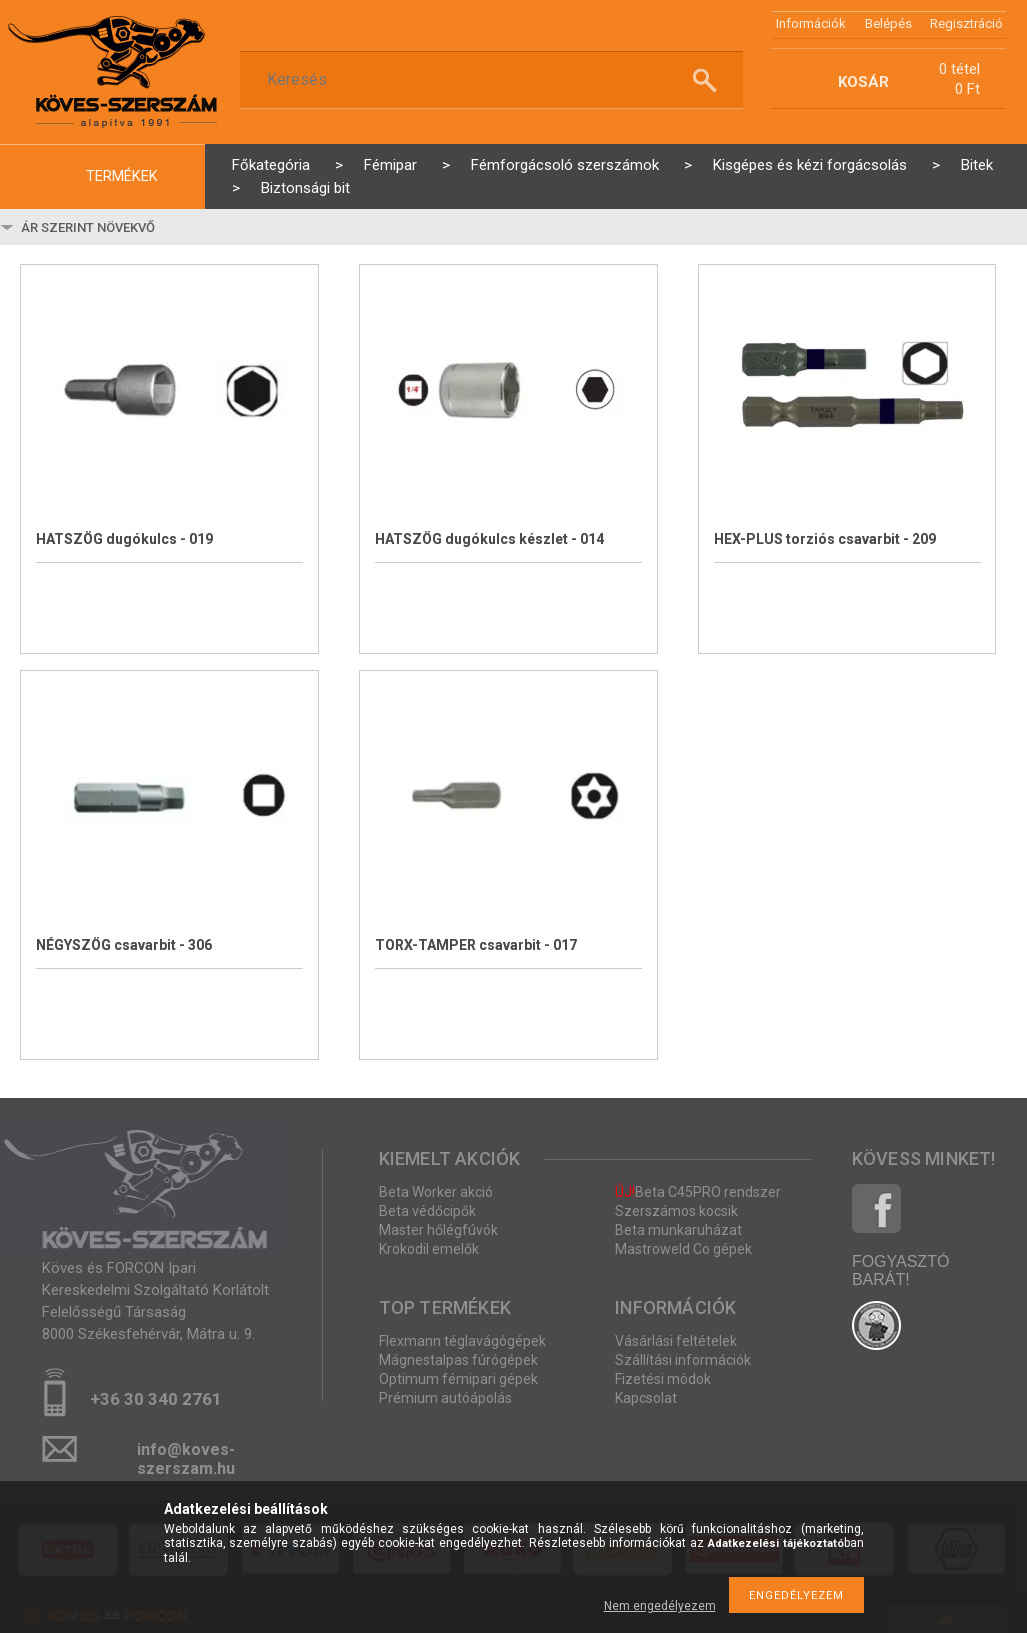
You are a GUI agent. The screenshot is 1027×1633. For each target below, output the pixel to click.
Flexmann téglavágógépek (462, 1341)
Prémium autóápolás (445, 1398)
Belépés (888, 23)
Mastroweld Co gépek (683, 1249)
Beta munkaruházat (678, 1230)
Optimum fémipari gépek (458, 1379)
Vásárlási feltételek (676, 1341)
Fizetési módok (663, 1379)
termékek (122, 176)
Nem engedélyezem (660, 1606)
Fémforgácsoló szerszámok (565, 165)
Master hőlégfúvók (438, 1230)
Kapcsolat (646, 1398)
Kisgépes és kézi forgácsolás (810, 165)
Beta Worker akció (436, 1192)
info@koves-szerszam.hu (186, 1455)
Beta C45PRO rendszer (698, 1192)
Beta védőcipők (427, 1211)
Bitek (977, 165)
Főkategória (271, 165)
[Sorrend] (137, 227)
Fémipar (390, 165)
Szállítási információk (683, 1360)
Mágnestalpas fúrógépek (458, 1360)
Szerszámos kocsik (676, 1211)
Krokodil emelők (429, 1249)
